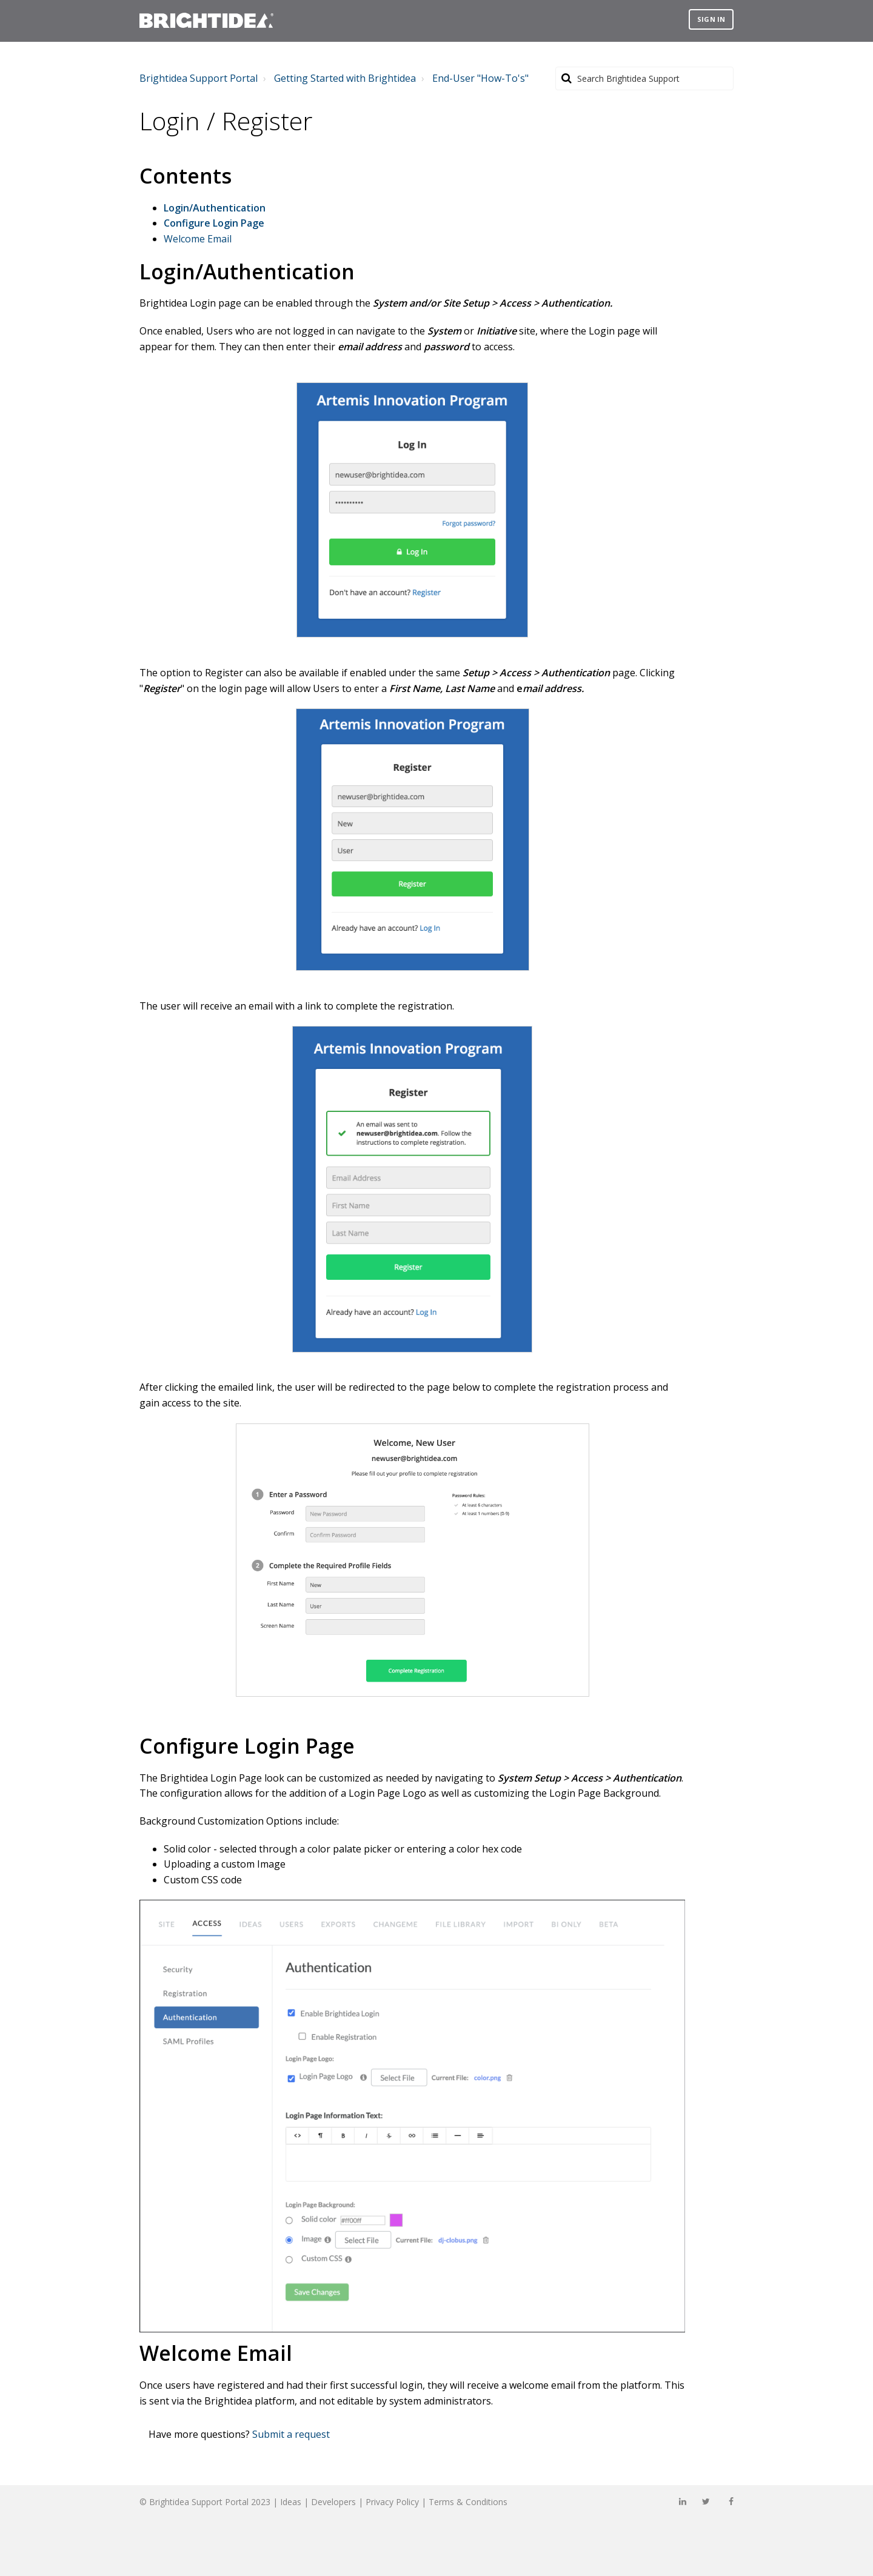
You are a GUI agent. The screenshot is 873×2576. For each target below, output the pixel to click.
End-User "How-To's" (480, 78)
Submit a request (291, 2434)
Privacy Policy (392, 2502)
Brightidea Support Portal (198, 78)
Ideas (290, 2502)
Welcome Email (198, 238)
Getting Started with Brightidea (345, 78)
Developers (333, 2502)
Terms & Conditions (468, 2502)
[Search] (644, 78)
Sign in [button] (711, 19)
